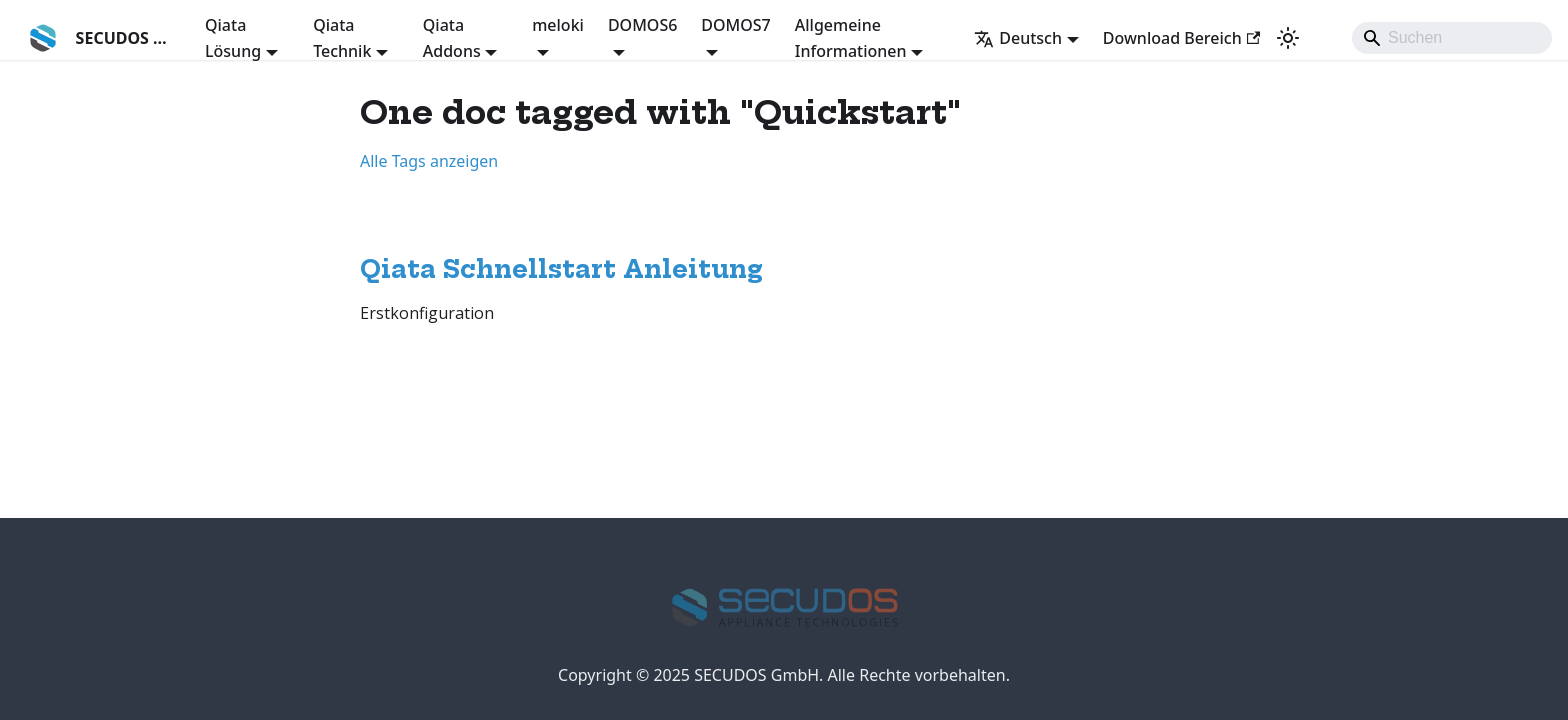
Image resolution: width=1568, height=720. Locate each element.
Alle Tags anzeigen (429, 161)
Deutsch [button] (1018, 38)
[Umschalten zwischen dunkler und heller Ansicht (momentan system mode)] (1288, 38)
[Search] (1452, 38)
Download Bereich (1181, 38)
